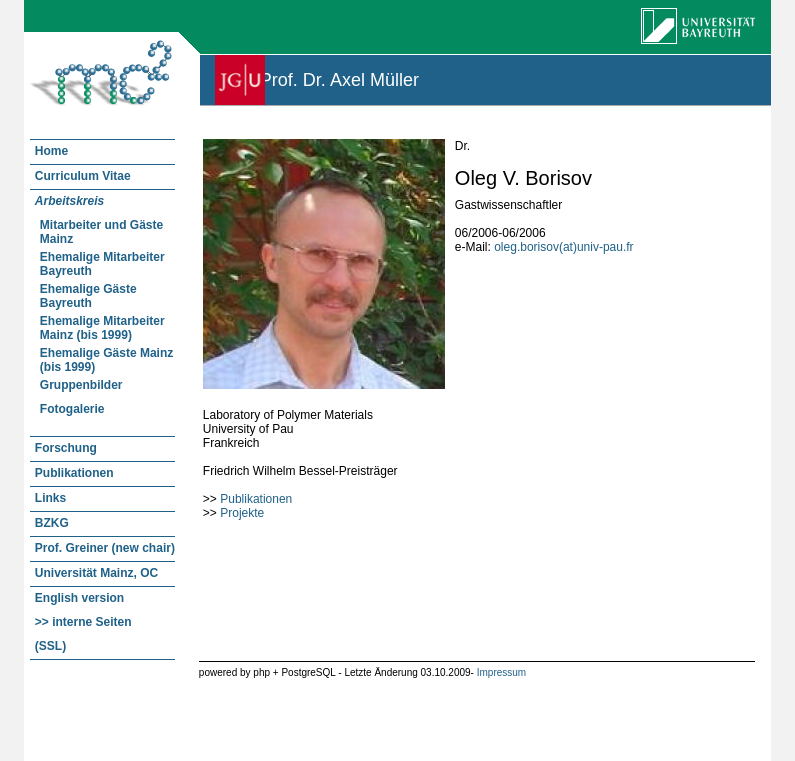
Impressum (501, 672)
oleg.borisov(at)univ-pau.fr (563, 247)
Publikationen (256, 499)
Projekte (242, 513)
